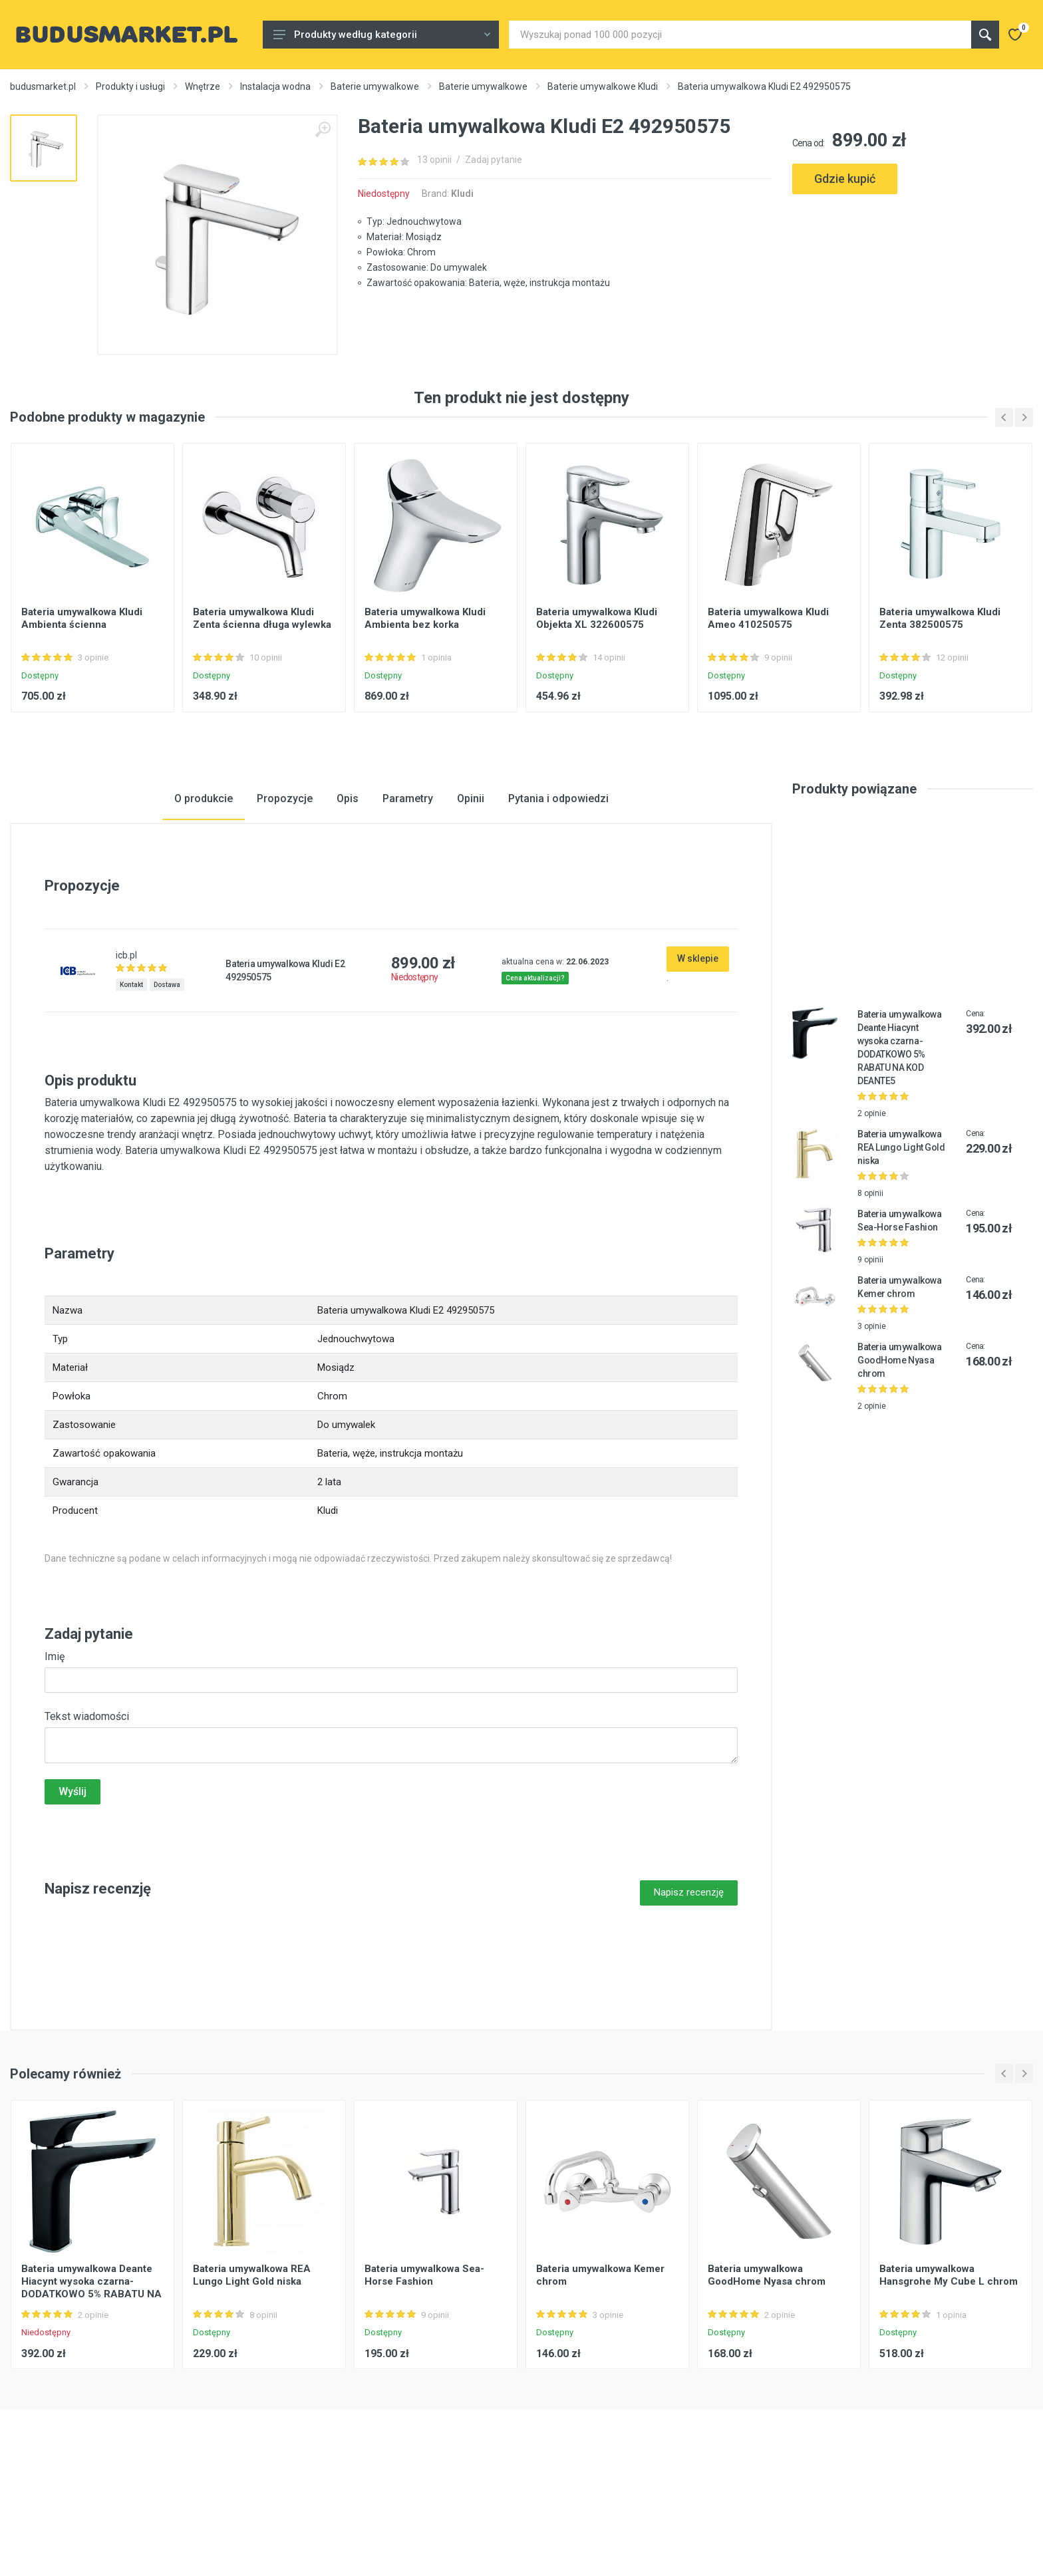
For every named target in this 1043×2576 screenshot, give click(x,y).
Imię (55, 1743)
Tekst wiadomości (87, 1802)
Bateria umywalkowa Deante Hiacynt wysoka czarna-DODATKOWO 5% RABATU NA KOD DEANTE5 (91, 2374)
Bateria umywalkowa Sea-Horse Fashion (424, 2361)
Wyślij (72, 1878)
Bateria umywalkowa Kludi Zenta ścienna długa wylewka (262, 704)
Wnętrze (202, 86)
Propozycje (285, 885)
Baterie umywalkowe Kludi (602, 86)
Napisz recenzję (689, 1979)
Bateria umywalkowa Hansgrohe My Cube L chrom (948, 2361)
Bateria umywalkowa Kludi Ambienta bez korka (425, 704)
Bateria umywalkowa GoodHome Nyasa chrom (899, 1446)
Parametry (407, 885)
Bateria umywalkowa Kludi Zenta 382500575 (939, 704)
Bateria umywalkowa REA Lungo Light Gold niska (901, 1233)
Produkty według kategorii (381, 35)
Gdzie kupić (844, 179)
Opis (348, 885)
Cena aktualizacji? (535, 1064)
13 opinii (434, 159)
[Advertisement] (912, 254)
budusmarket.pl (43, 86)
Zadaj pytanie (493, 159)
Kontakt (131, 1071)
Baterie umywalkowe (375, 86)
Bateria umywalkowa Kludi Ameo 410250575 (768, 704)
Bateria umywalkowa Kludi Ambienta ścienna (81, 704)
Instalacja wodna (275, 86)
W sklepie (697, 1045)
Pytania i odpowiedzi (558, 885)
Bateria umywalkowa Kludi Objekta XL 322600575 (596, 704)
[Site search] (740, 35)
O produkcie (203, 885)
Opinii (470, 885)
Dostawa (167, 1071)
